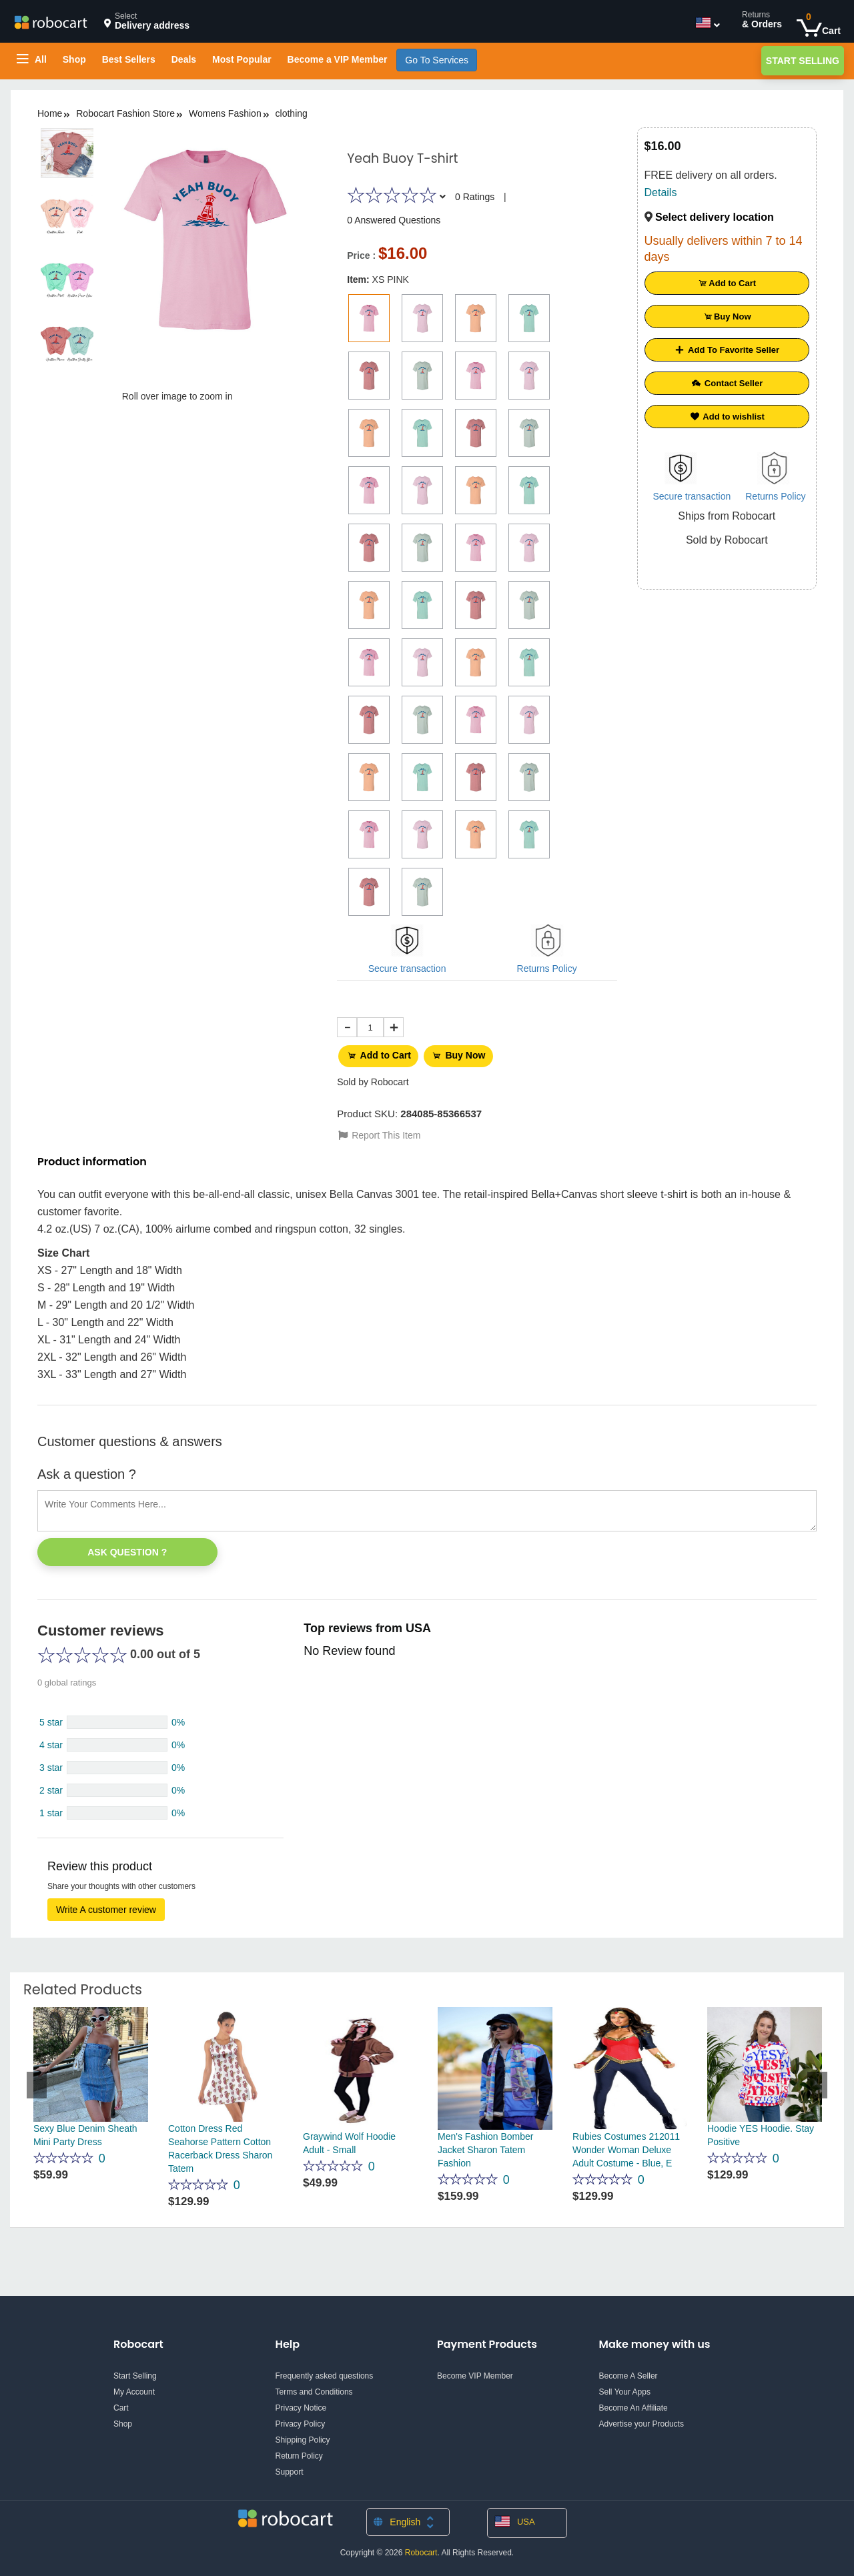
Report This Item (378, 1130)
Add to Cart (381, 1054)
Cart (121, 2403)
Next (817, 2080)
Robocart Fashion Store (125, 113)
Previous (37, 2080)
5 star (51, 1717)
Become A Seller (628, 2371)
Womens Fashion (225, 113)
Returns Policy (547, 968)
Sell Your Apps (625, 2387)
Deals (183, 59)
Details (661, 192)
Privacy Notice (301, 2403)
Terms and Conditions (314, 2387)
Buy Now (467, 1054)
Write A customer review (106, 1905)
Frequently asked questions (325, 2371)
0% (178, 1717)
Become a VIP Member (338, 59)
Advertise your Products (641, 2419)
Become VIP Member (475, 2371)
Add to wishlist (727, 417)
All (32, 59)
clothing (292, 113)
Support (290, 2467)
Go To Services (436, 60)
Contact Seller (727, 383)
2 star (51, 1785)
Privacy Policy (301, 2419)
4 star (51, 1740)
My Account (134, 2387)
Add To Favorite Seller (726, 350)
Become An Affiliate (633, 2403)
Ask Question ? (127, 1547)
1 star (51, 1808)
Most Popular (242, 59)
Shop (74, 59)
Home (49, 113)
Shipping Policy (303, 2435)
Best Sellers (128, 59)
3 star (51, 1763)
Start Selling (802, 60)
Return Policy (299, 2451)
